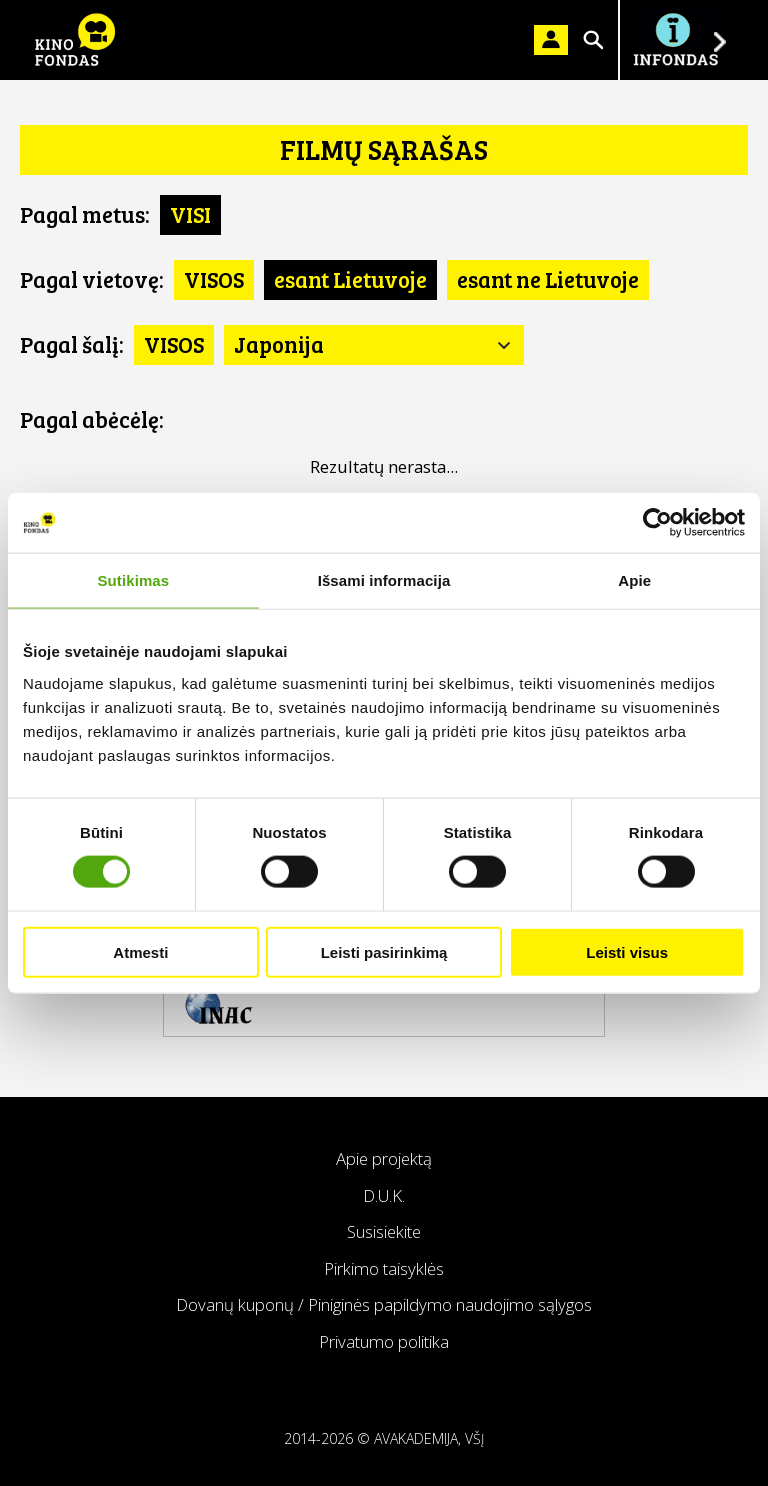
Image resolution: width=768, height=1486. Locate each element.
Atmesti (140, 951)
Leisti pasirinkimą (384, 951)
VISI (190, 214)
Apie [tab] (634, 580)
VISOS (214, 279)
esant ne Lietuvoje (548, 279)
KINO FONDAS (75, 40)
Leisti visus (627, 951)
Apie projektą (384, 1158)
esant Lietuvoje (350, 279)
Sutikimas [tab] (133, 580)
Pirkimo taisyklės (384, 1268)
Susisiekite (384, 1231)
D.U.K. (384, 1195)
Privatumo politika (384, 1341)
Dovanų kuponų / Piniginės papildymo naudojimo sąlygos (384, 1304)
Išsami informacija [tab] (384, 580)
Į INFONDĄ (675, 40)
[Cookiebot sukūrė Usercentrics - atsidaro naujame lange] (657, 523)
